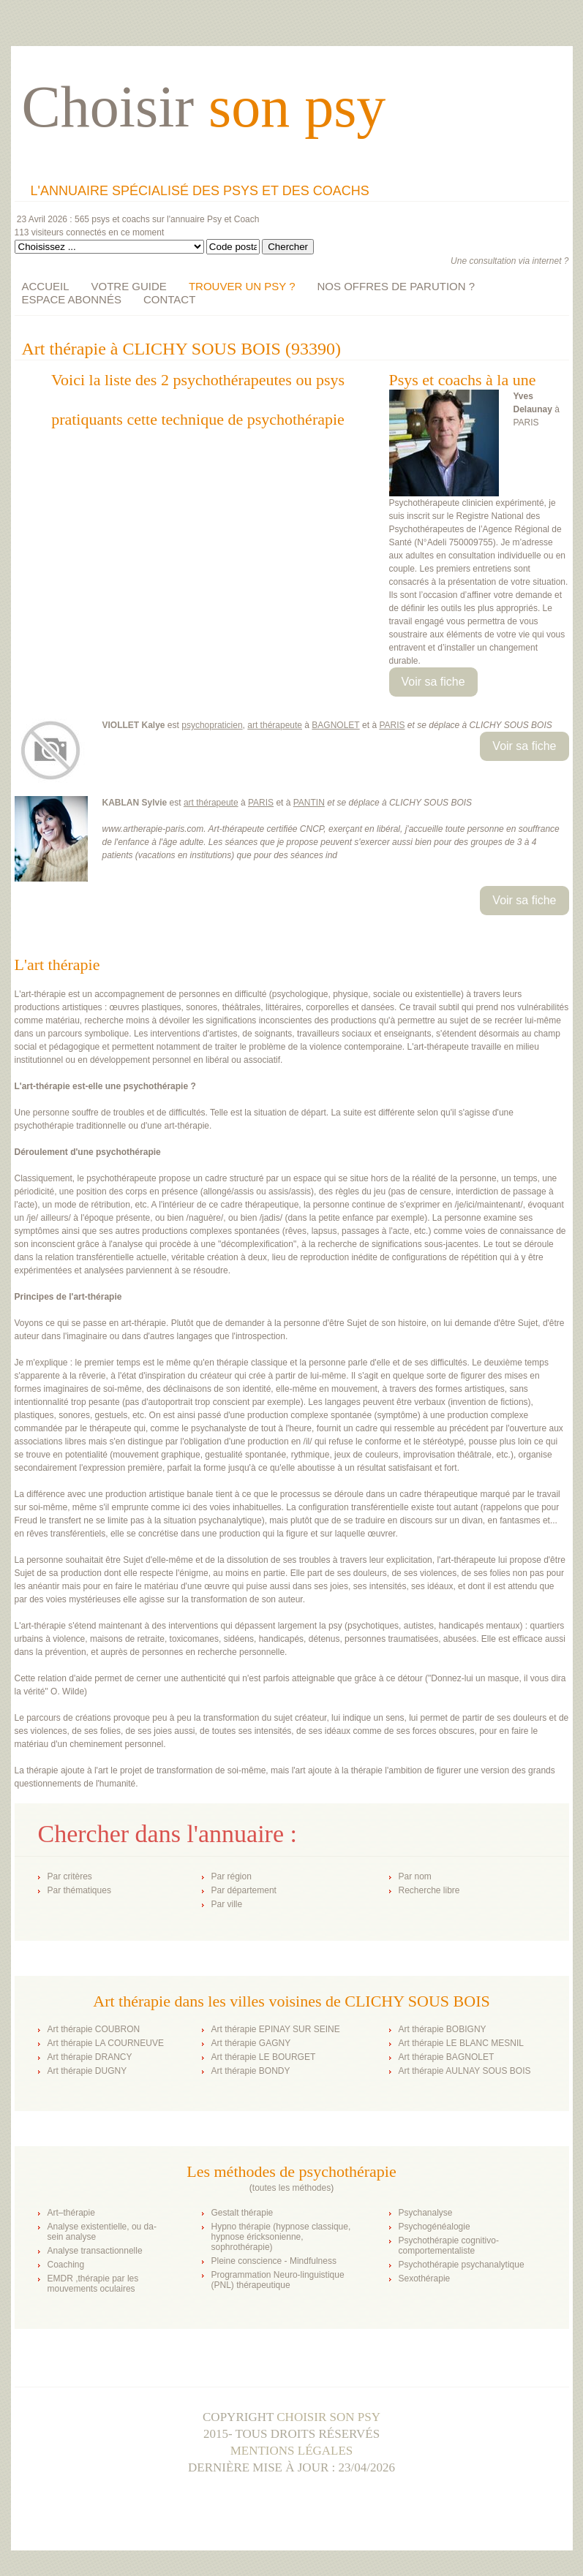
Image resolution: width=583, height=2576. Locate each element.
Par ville (227, 1904)
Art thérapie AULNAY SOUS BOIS (465, 2071)
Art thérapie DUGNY (87, 2071)
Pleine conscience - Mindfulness (273, 2261)
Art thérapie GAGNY (251, 2043)
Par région (231, 1876)
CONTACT (169, 299)
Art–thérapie (71, 2213)
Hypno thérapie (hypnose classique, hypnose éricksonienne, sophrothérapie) (281, 2236)
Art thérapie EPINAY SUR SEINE (275, 2029)
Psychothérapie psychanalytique (461, 2264)
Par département (244, 1890)
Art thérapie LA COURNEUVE (106, 2043)
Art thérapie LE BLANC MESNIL (461, 2043)
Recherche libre (429, 1890)
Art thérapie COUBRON (94, 2029)
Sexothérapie (425, 2278)
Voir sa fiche (433, 681)
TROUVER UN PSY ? (242, 286)
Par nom (415, 1876)
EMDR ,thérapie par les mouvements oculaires (93, 2283)
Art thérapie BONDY (250, 2071)
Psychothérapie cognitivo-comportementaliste (449, 2245)
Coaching (66, 2264)
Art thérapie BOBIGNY (442, 2029)
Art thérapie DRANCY (90, 2057)
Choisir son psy (328, 2417)
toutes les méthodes (291, 2188)
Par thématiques (79, 1890)
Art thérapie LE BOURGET (263, 2057)
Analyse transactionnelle (95, 2251)
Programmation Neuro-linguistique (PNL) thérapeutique (278, 2280)
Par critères (70, 1876)
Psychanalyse (426, 2213)
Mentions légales (291, 2451)
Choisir (204, 107)
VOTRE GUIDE (129, 286)
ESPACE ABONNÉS (71, 299)
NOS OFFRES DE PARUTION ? (396, 286)
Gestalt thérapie (242, 2213)
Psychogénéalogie (434, 2226)
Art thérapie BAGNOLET (446, 2057)
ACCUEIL (45, 286)
